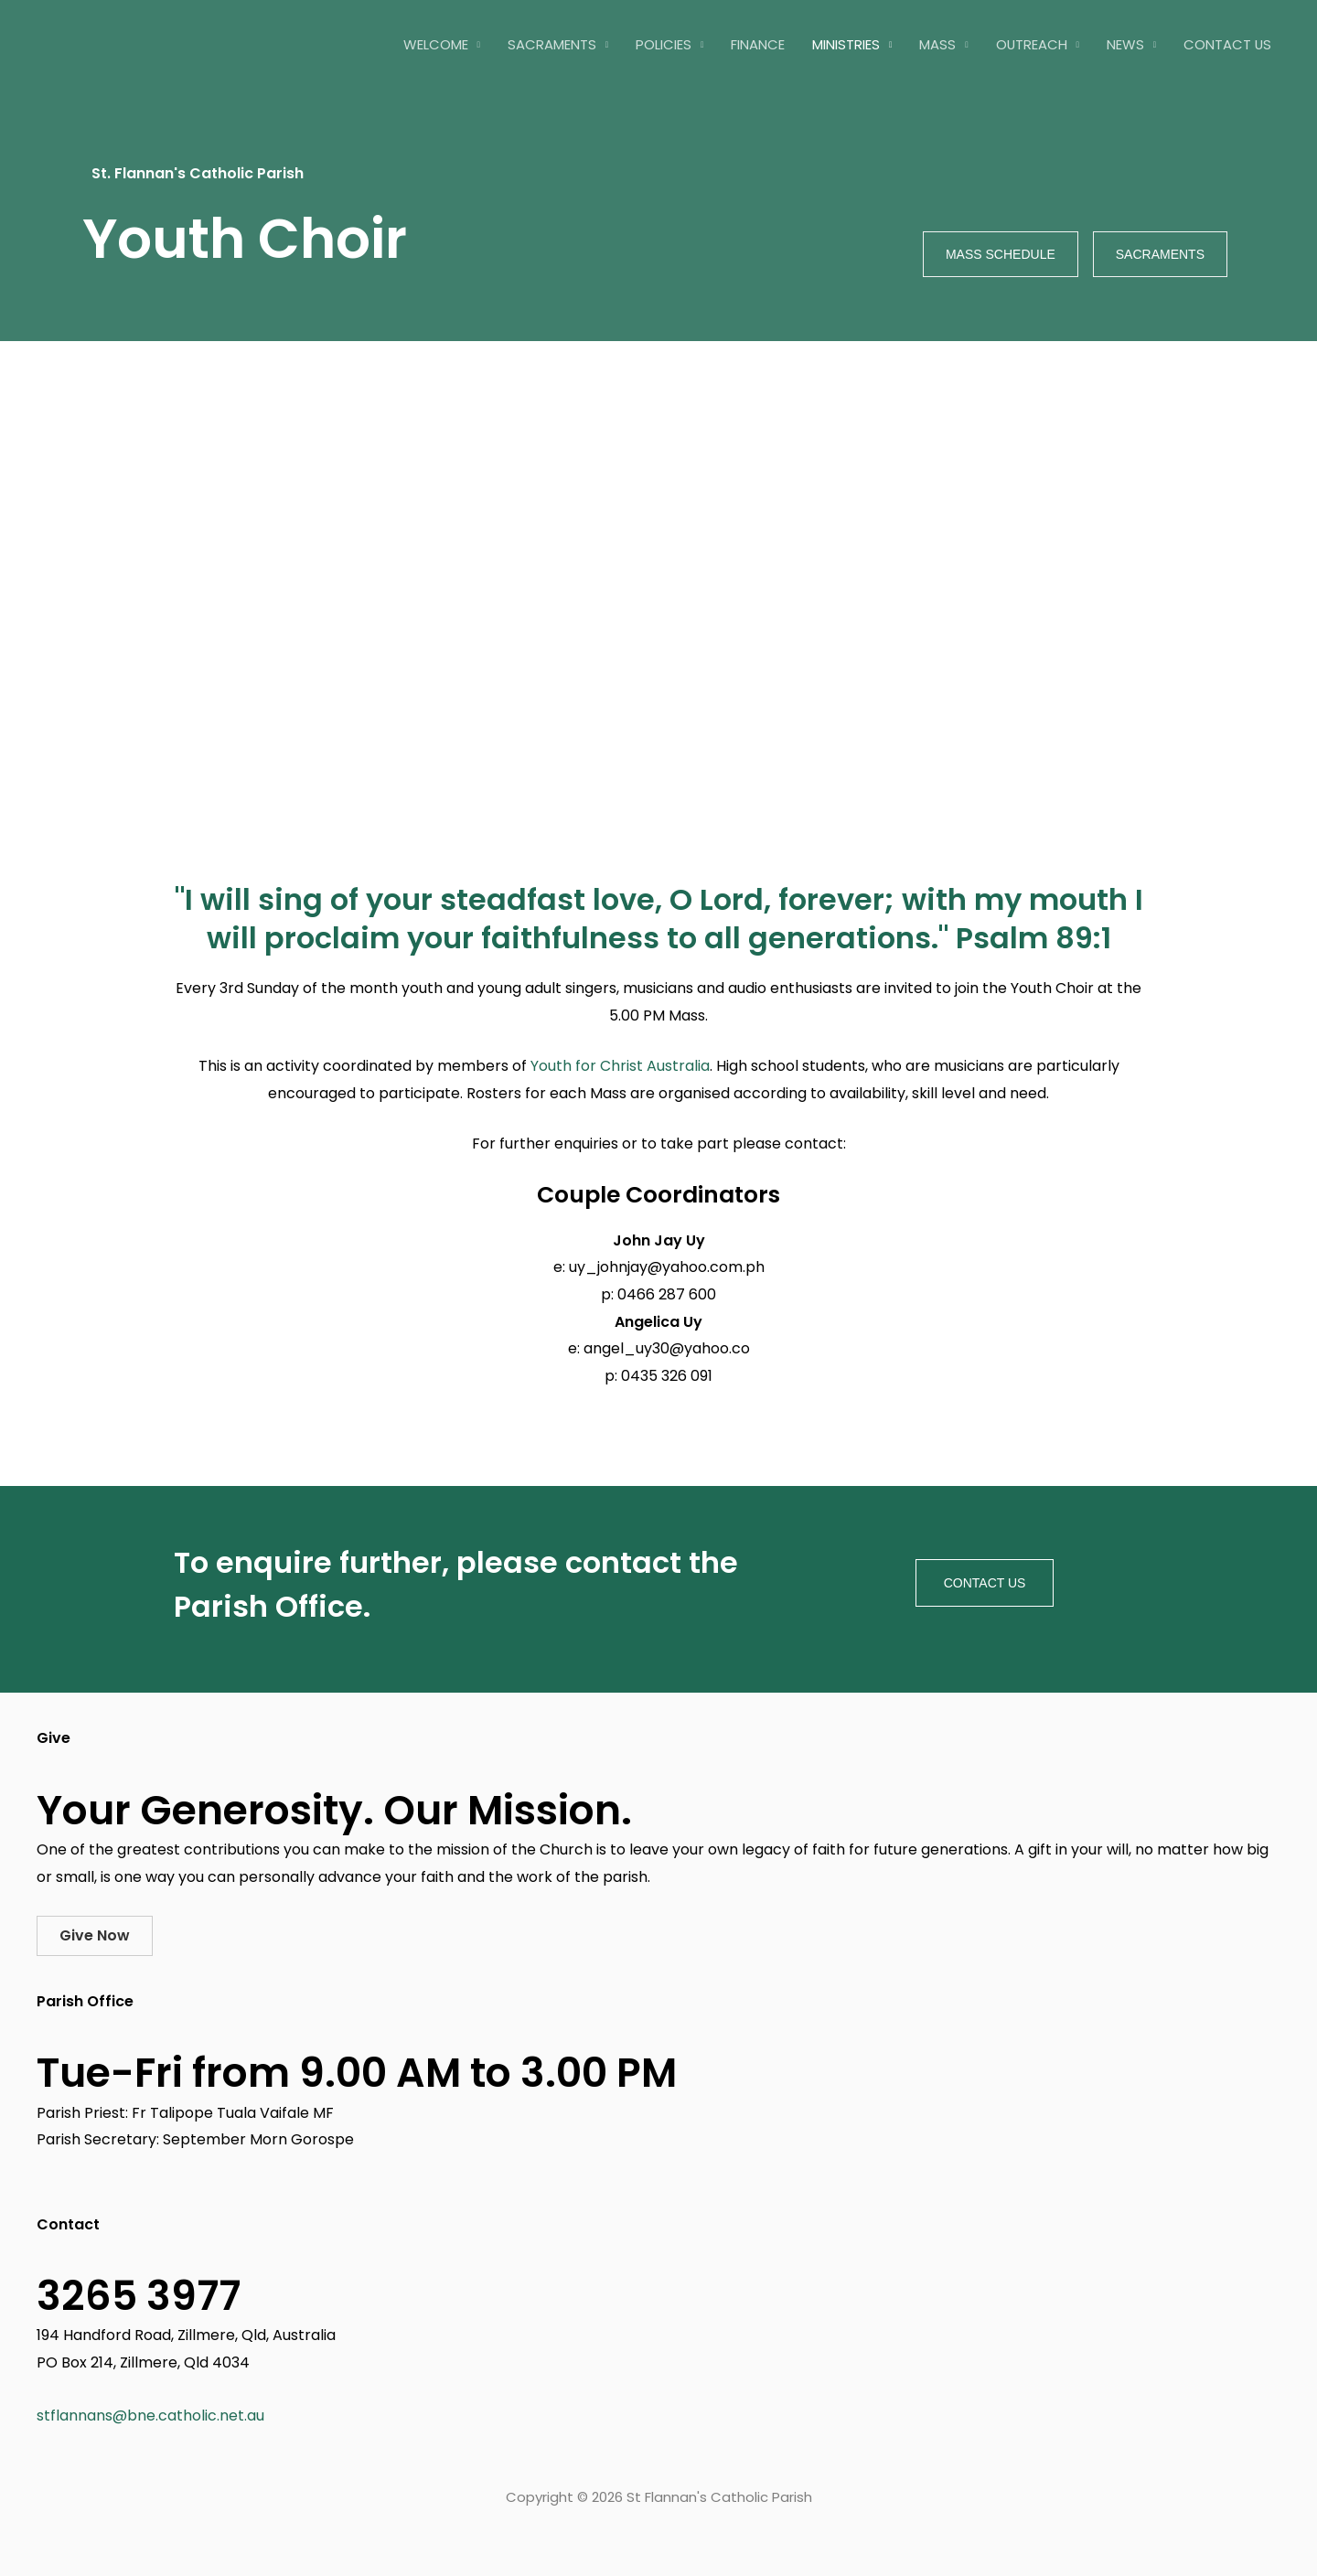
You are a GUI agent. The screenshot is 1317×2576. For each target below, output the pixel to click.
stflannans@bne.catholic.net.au (150, 2415)
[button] (95, 1936)
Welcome (435, 44)
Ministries (846, 44)
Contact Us (1227, 44)
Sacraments (552, 44)
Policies (663, 44)
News (1125, 44)
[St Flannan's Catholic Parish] (142, 43)
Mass (937, 44)
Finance (758, 44)
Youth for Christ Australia (620, 1065)
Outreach (1031, 44)
